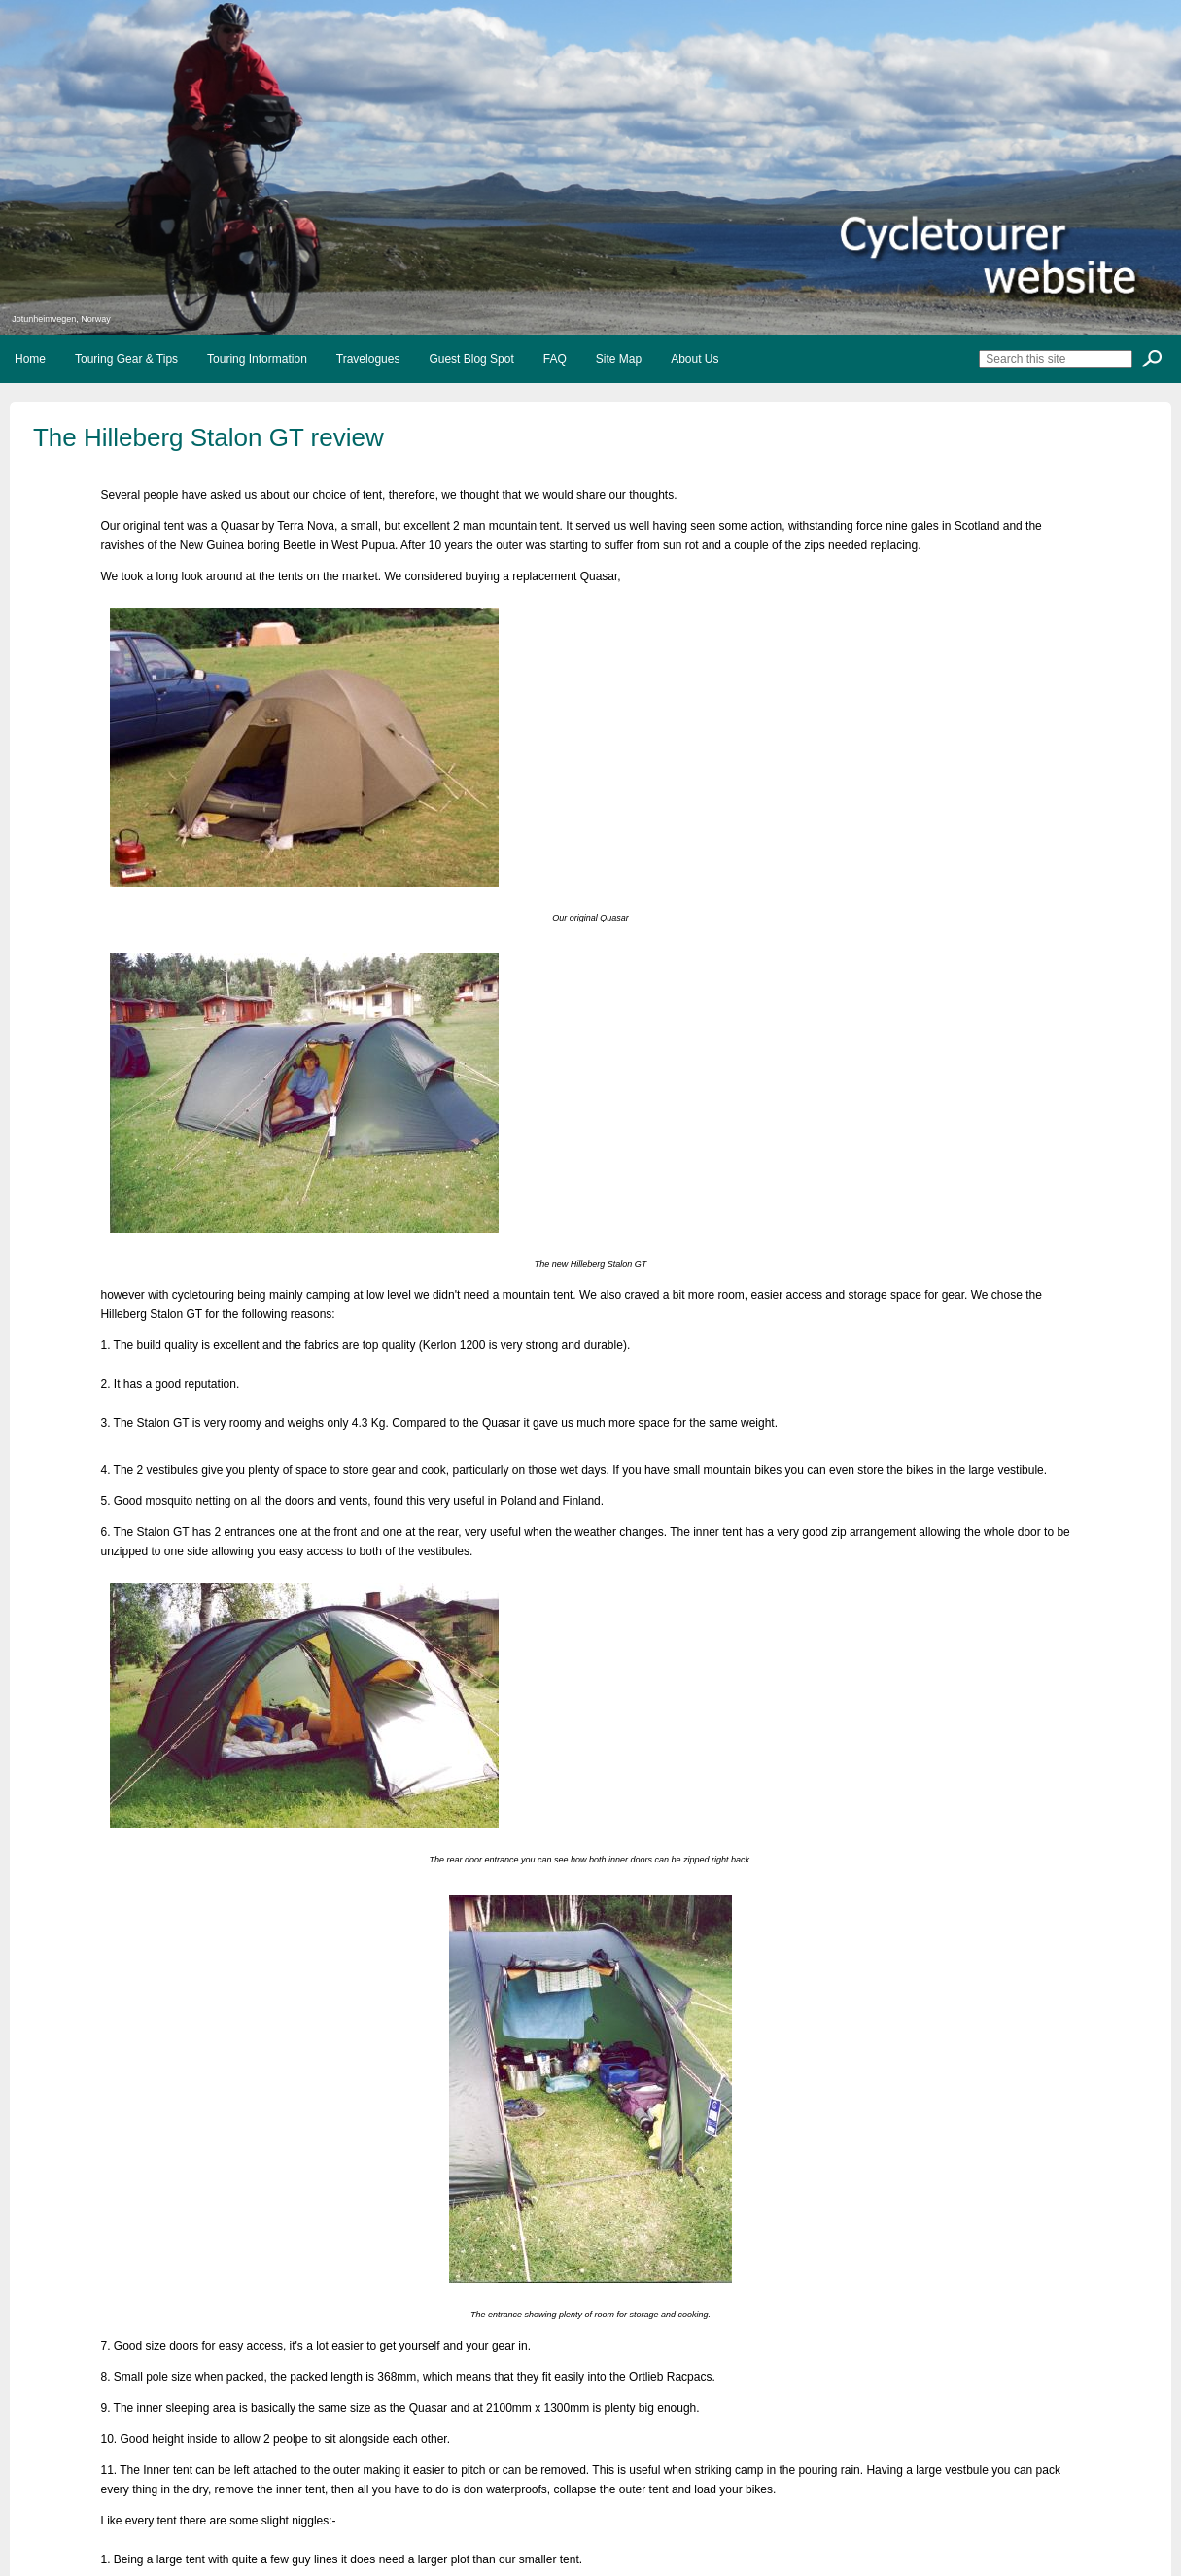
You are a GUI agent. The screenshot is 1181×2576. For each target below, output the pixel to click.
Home (30, 359)
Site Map (619, 359)
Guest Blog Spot (471, 359)
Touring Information (257, 359)
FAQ (555, 359)
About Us (694, 359)
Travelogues (368, 359)
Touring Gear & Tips (126, 359)
